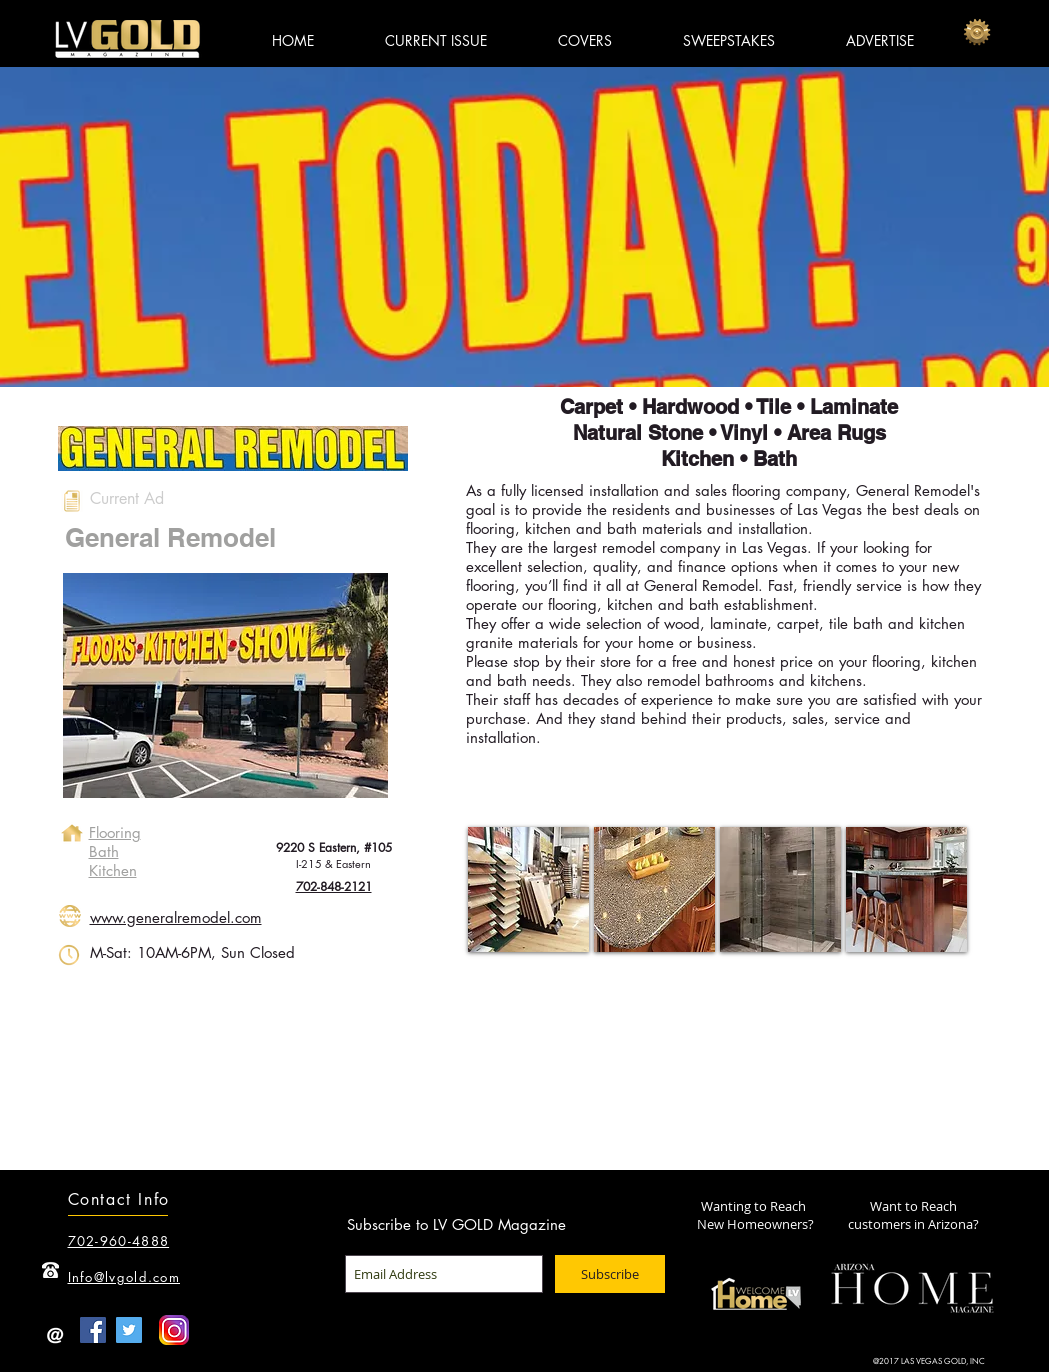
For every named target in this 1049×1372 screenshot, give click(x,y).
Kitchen (113, 870)
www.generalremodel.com (176, 917)
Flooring (115, 832)
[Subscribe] (610, 1274)
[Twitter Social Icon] (129, 1330)
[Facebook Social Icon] (93, 1330)
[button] (528, 889)
